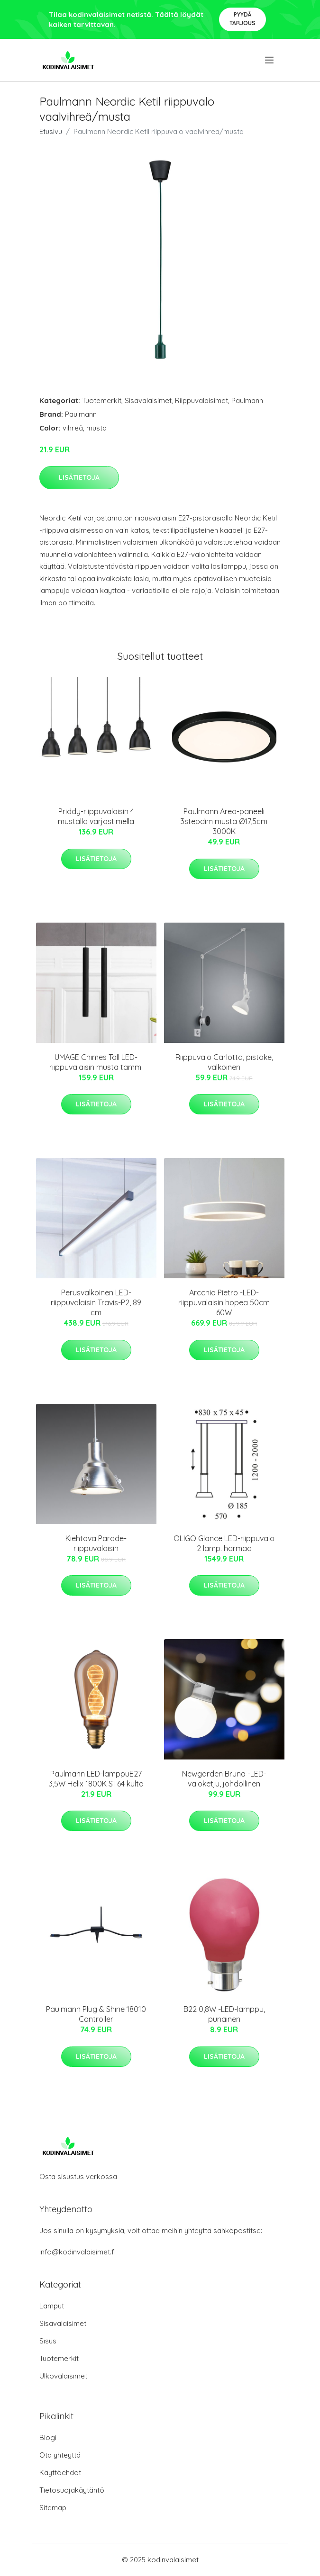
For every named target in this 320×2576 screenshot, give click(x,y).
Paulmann (247, 400)
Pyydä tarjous (242, 19)
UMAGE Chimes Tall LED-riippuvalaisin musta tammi (96, 1062)
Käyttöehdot (60, 2472)
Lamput (51, 2305)
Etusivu (50, 131)
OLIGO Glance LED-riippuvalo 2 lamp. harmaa (224, 1543)
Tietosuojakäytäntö (71, 2490)
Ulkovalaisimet (63, 2375)
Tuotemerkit (101, 400)
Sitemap (52, 2507)
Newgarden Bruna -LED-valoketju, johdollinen (224, 1778)
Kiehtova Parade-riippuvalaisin (96, 1543)
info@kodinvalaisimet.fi (77, 2251)
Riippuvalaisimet (201, 400)
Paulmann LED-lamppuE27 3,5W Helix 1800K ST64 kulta (96, 1778)
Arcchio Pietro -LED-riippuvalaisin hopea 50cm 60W (224, 1302)
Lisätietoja (79, 477)
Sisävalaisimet (148, 400)
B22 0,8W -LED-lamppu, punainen (224, 2014)
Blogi (47, 2437)
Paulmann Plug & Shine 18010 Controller (96, 2014)
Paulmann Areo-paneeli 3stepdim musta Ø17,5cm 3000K (224, 821)
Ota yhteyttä (60, 2454)
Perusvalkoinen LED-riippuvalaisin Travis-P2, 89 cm (96, 1302)
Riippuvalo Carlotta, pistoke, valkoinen (224, 1062)
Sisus (47, 2340)
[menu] (270, 60)
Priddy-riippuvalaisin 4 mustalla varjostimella (96, 816)
